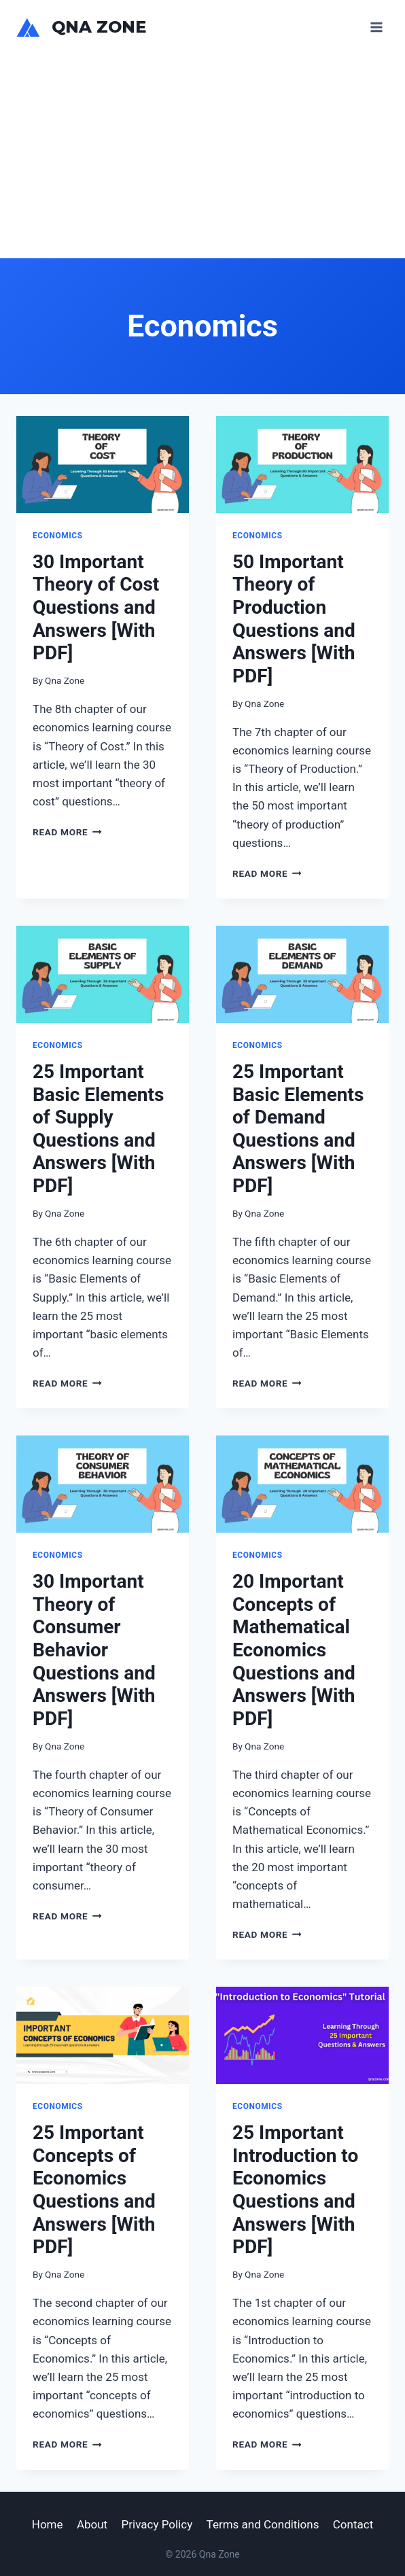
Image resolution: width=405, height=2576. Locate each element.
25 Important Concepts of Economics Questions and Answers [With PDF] (94, 2189)
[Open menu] (376, 26)
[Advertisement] (202, 156)
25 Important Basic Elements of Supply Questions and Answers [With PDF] (98, 1128)
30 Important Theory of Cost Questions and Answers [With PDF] (96, 607)
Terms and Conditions (263, 2524)
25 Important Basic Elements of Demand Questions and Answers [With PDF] (298, 1128)
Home (47, 2524)
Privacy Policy (157, 2524)
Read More (67, 831)
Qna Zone (64, 680)
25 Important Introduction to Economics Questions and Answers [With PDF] (295, 2189)
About (92, 2524)
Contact (353, 2524)
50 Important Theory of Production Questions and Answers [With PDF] (293, 619)
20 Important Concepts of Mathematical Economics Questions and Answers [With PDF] (293, 1650)
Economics (58, 535)
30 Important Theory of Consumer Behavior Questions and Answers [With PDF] (94, 1650)
